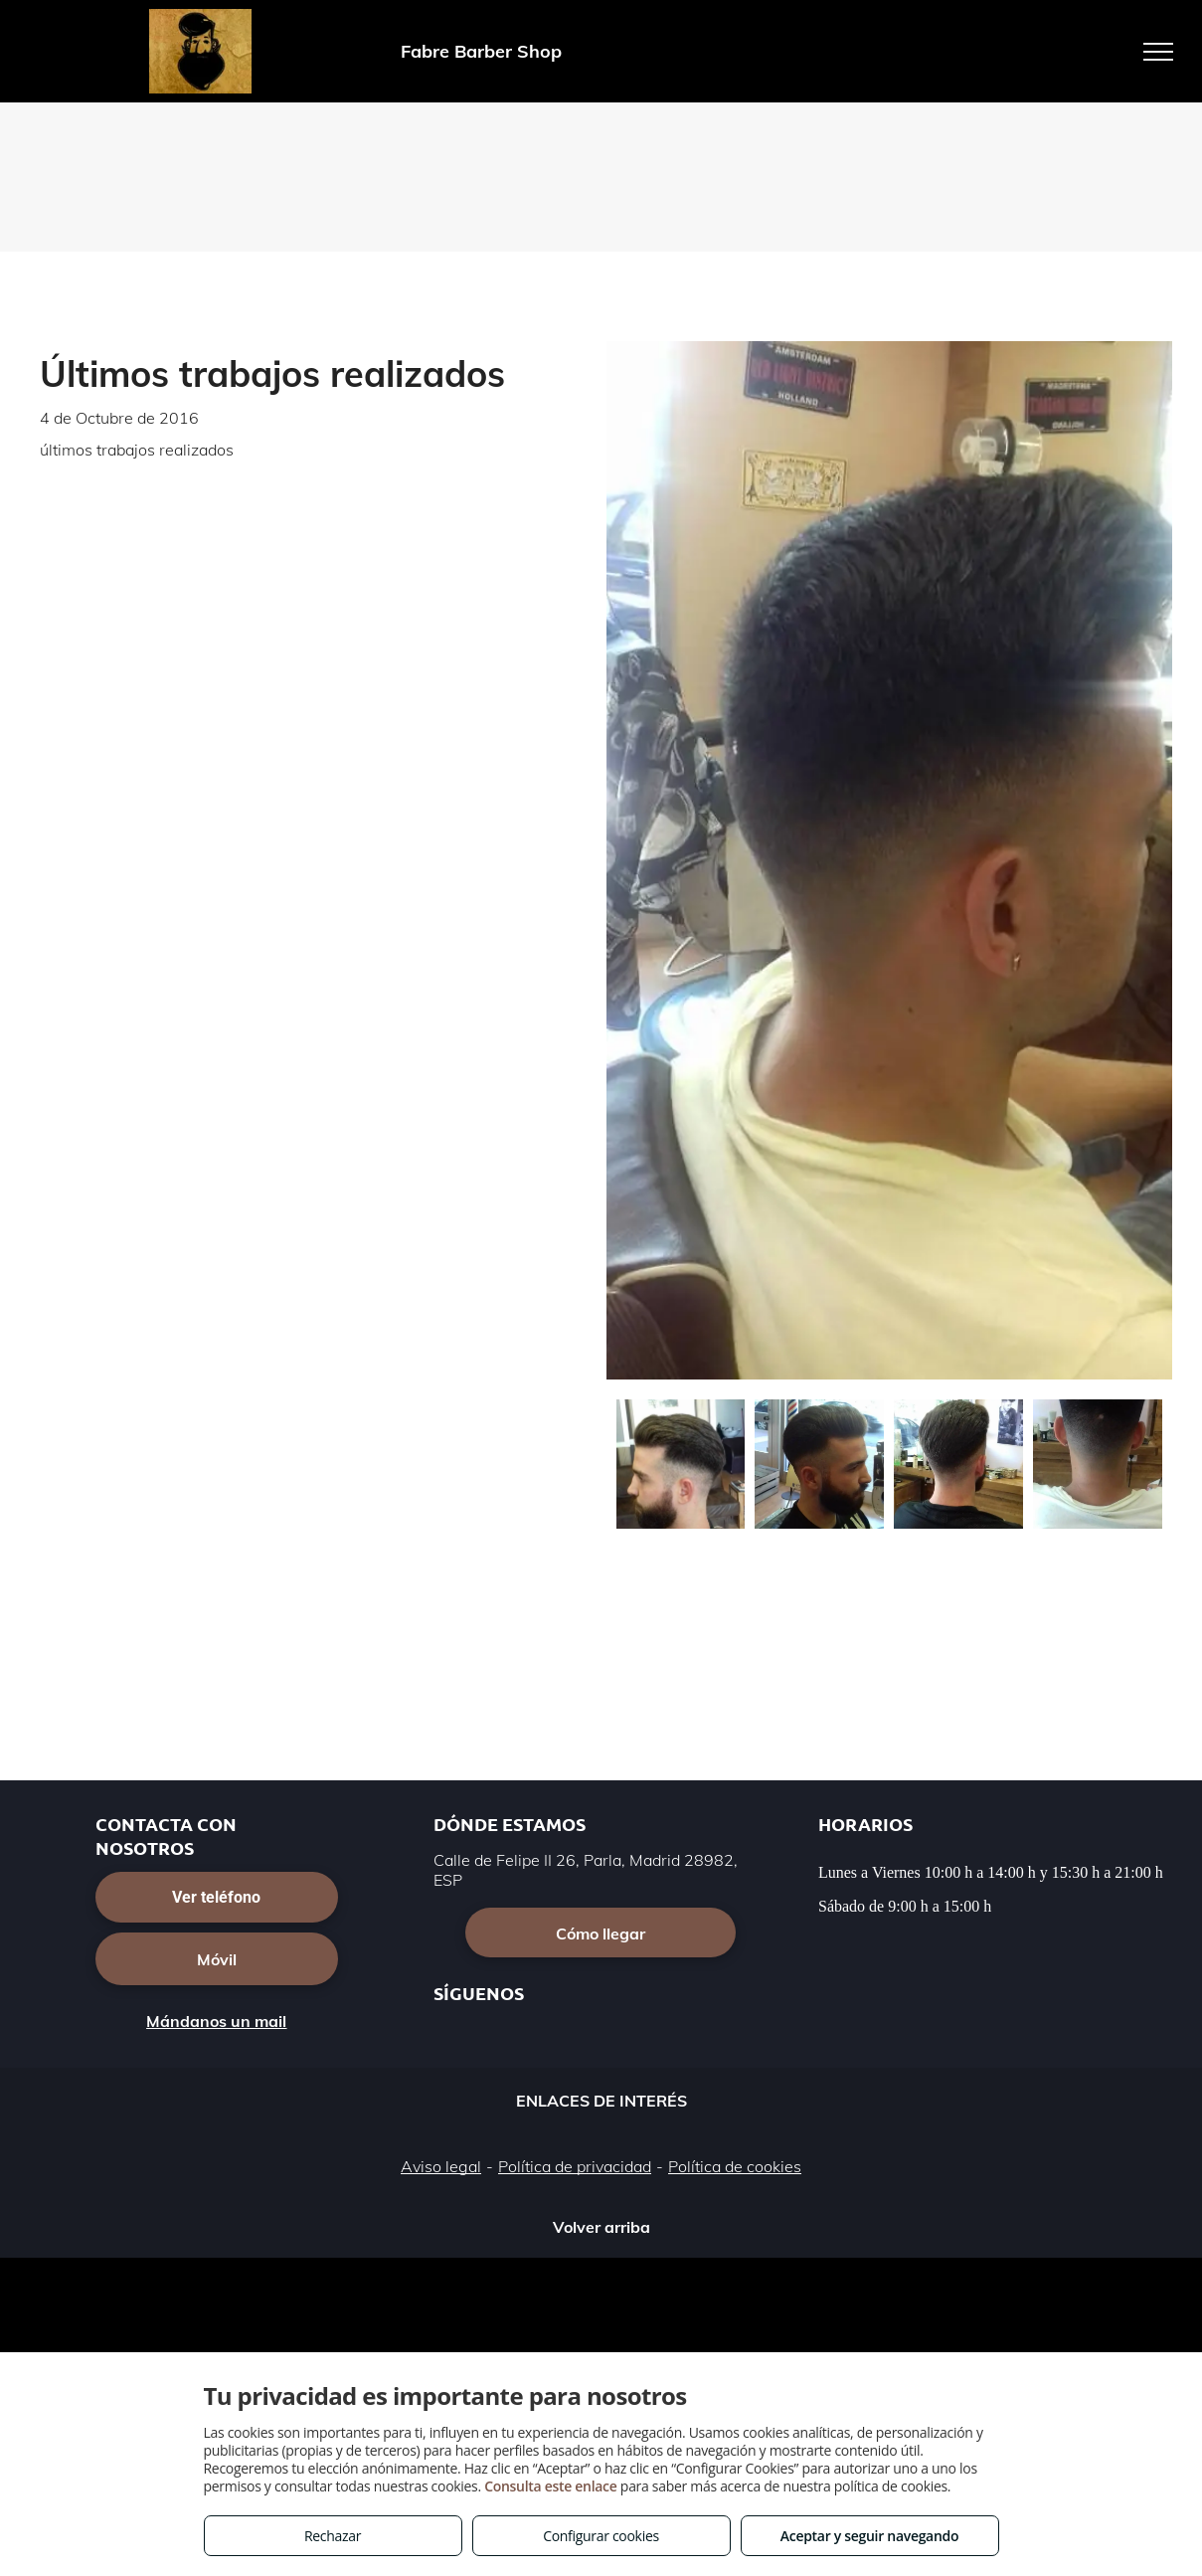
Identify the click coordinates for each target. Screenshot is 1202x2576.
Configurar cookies (601, 2535)
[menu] (1158, 52)
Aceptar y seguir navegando (869, 2535)
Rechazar (332, 2535)
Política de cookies (734, 2166)
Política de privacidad (574, 2166)
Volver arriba (601, 2227)
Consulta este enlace (550, 2486)
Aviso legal (441, 2166)
